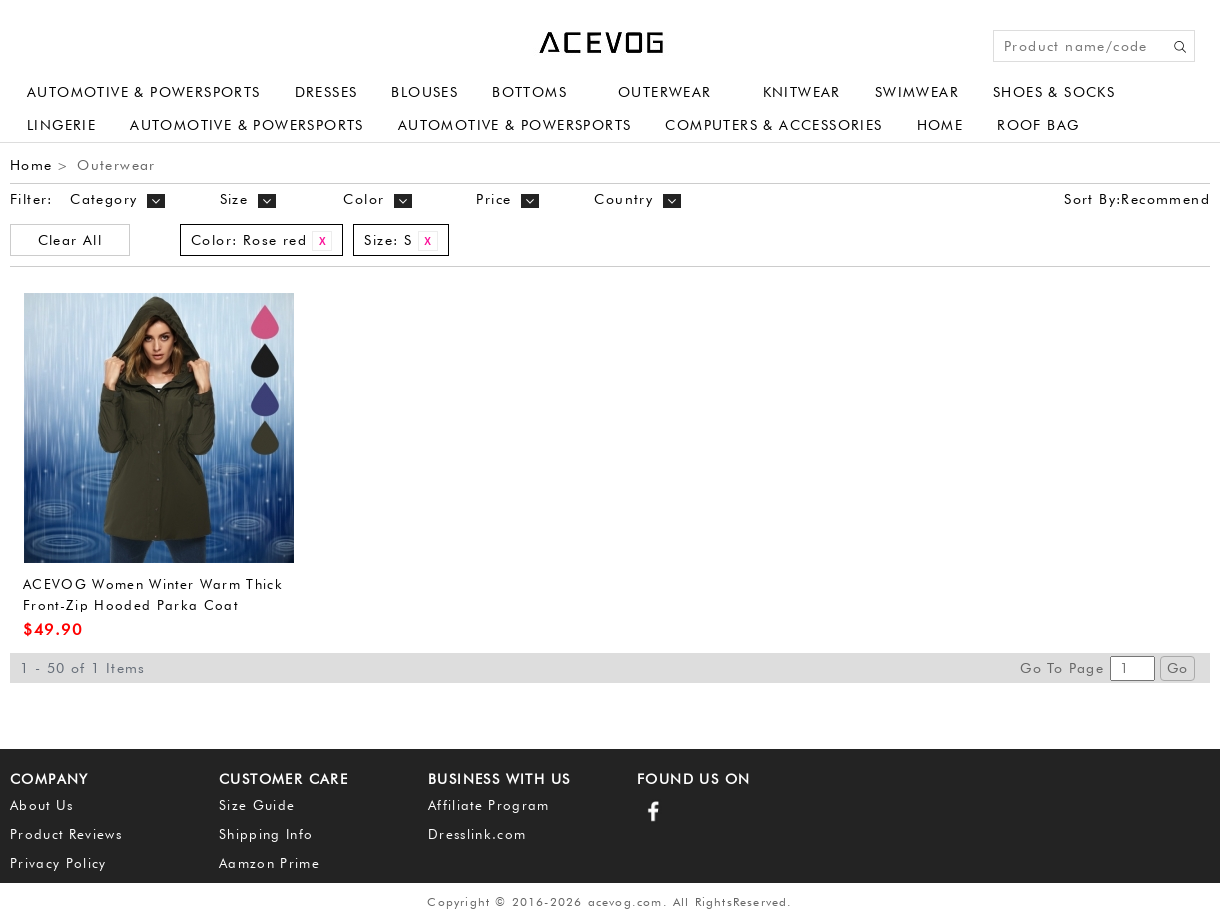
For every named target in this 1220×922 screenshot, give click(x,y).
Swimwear (917, 92)
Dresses (326, 92)
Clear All (70, 240)
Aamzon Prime (269, 863)
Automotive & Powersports (144, 92)
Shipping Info (266, 834)
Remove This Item (322, 241)
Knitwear (802, 92)
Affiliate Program (489, 805)
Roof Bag (1038, 125)
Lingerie (61, 125)
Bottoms (529, 92)
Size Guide (257, 805)
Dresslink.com (477, 834)
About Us (42, 805)
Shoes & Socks (1054, 92)
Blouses (424, 92)
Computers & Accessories (773, 125)
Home (940, 125)
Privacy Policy (58, 863)
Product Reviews (66, 834)
